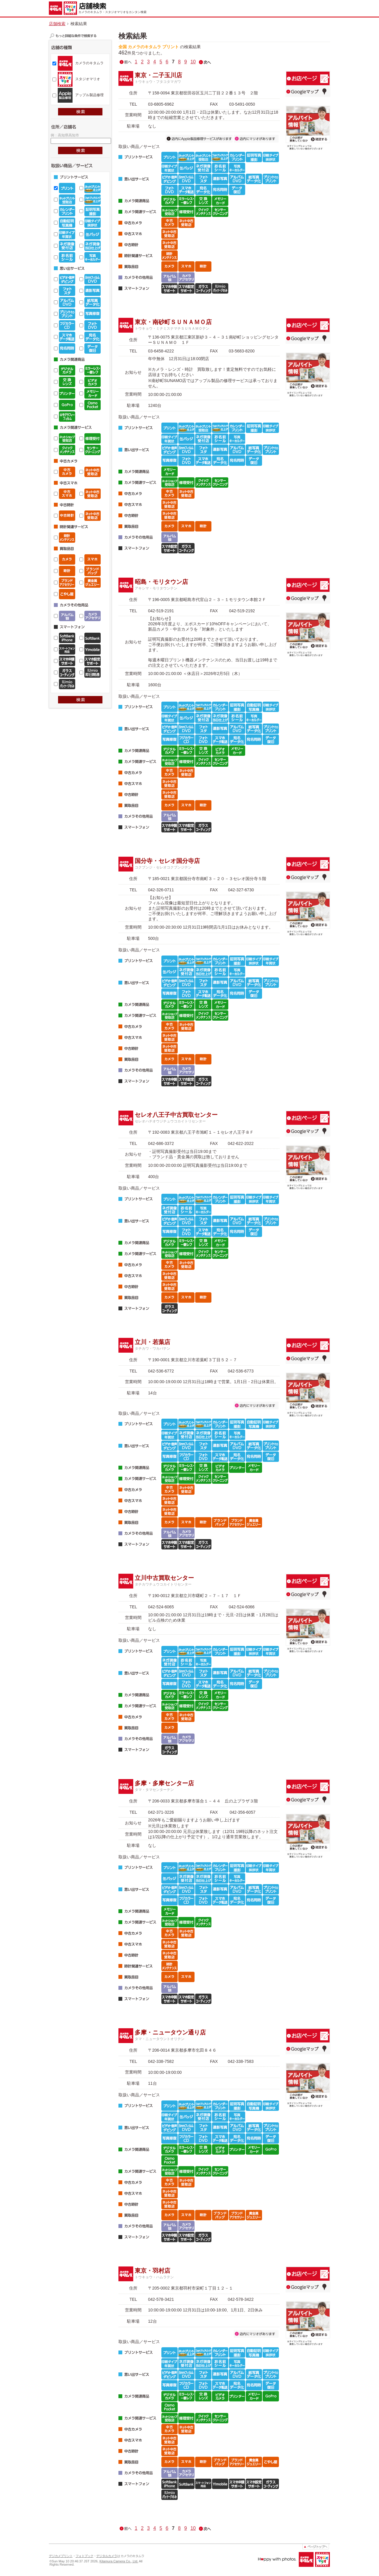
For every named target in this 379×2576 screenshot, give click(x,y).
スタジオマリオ (87, 79)
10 (193, 61)
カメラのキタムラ (89, 63)
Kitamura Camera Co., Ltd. (118, 2561)
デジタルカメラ (106, 2556)
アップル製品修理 (89, 95)
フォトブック (84, 2556)
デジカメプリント (61, 2556)
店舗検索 (57, 23)
